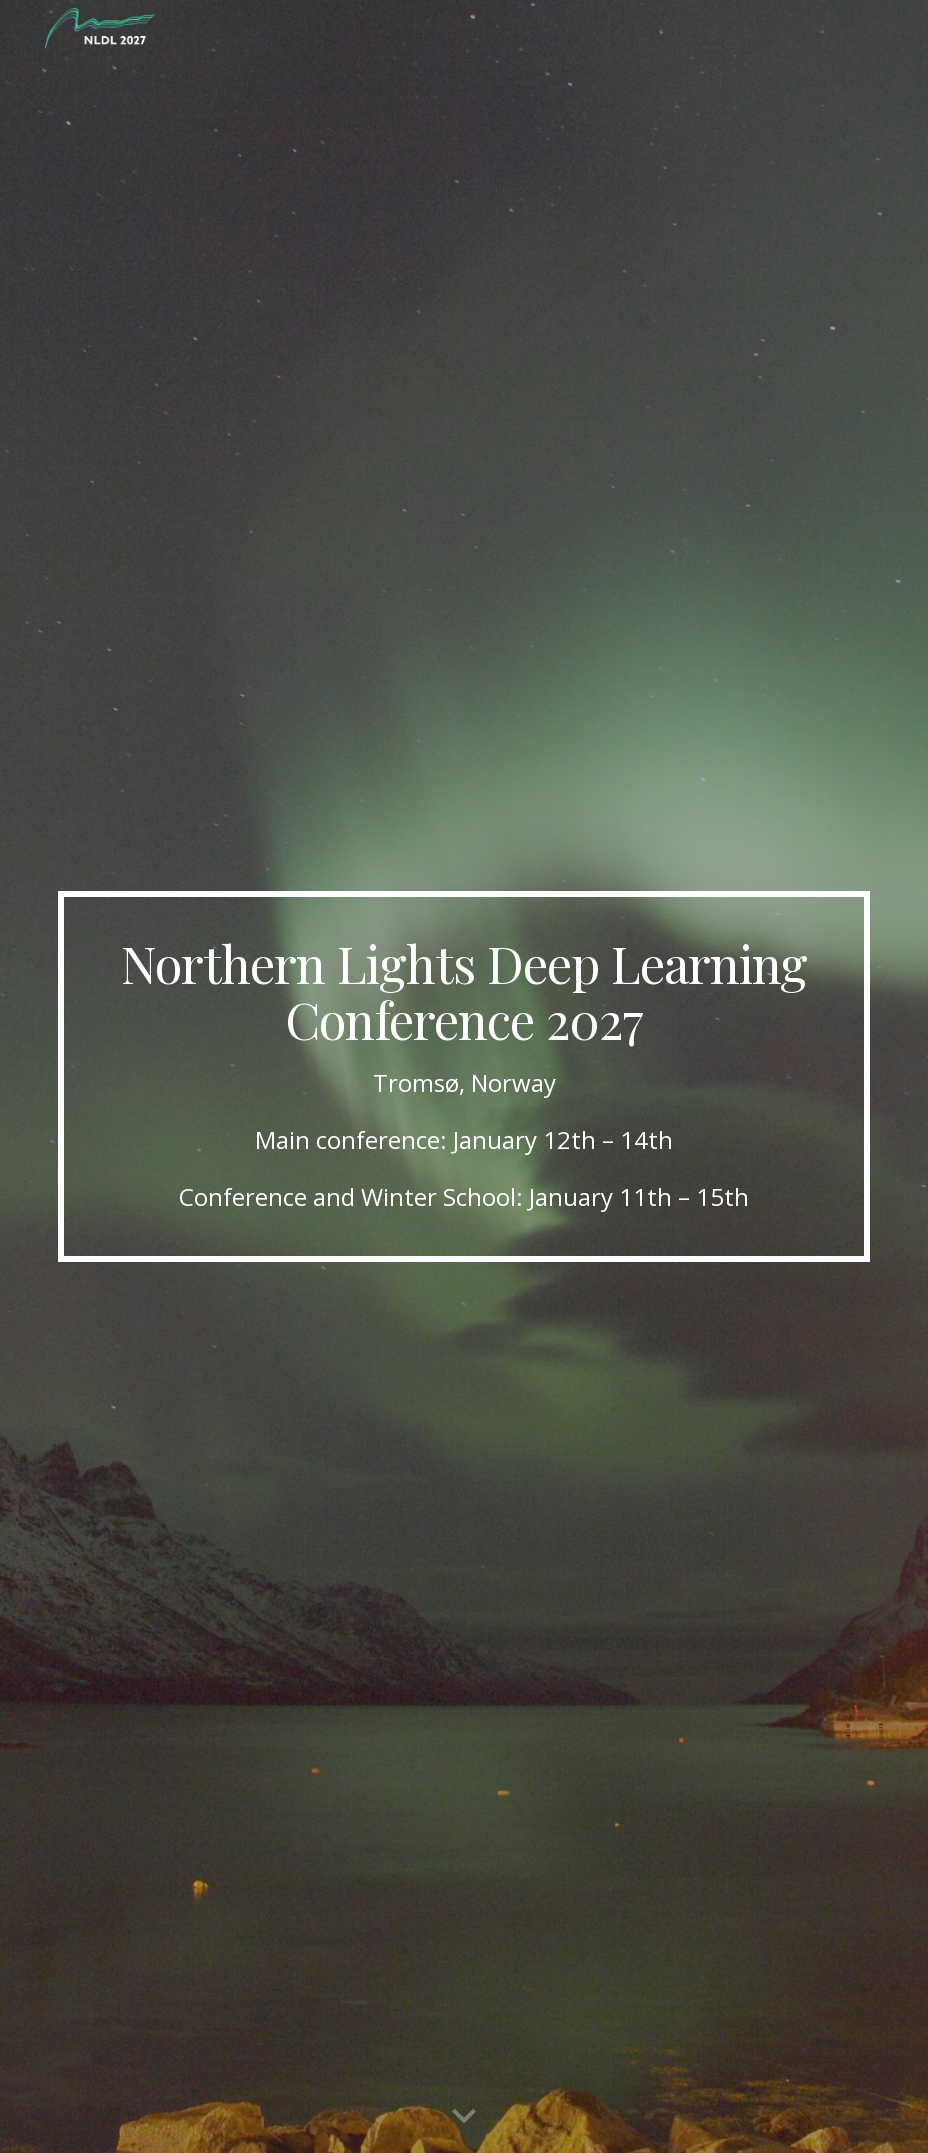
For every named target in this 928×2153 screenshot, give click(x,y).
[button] (464, 2117)
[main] (463, 1076)
